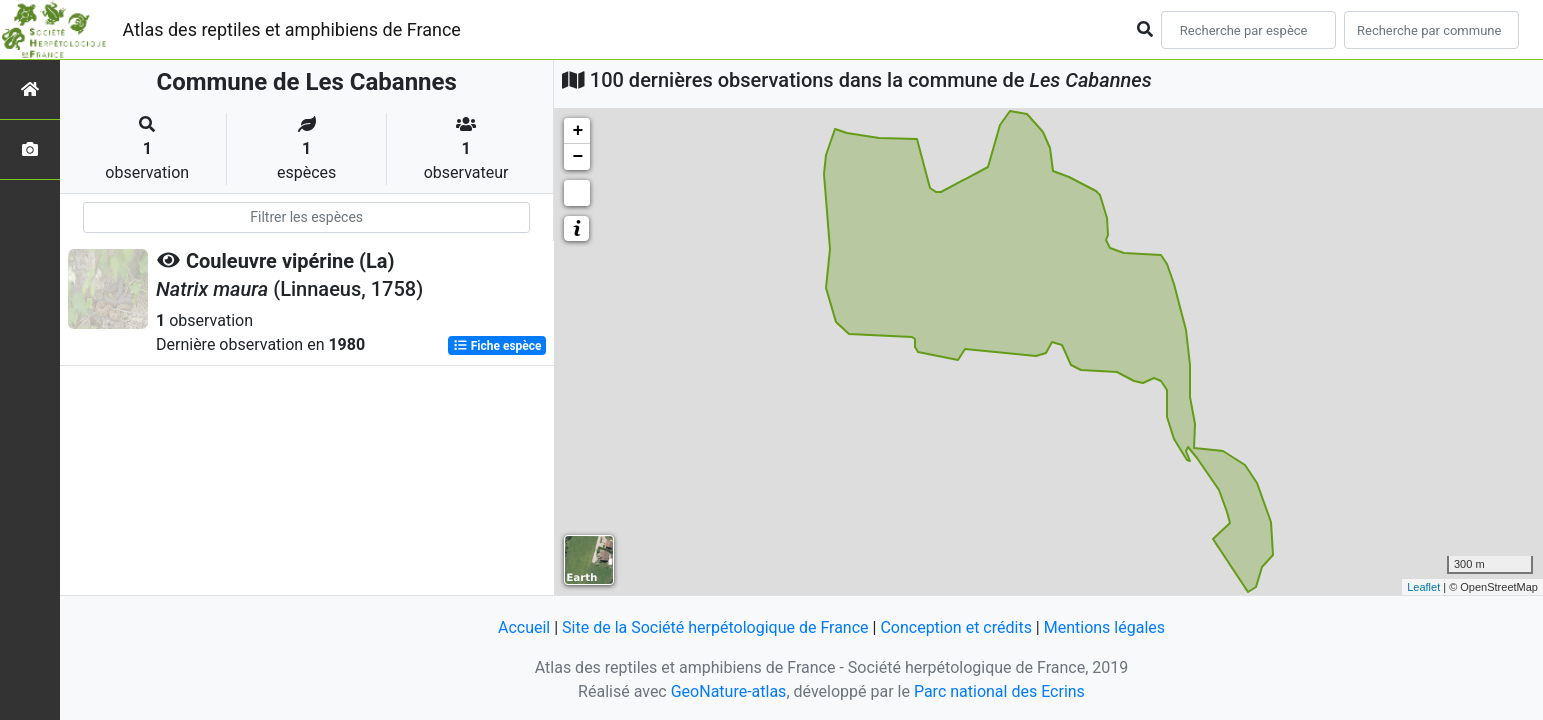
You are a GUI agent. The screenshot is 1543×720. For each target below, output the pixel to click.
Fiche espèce (497, 346)
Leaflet (1423, 587)
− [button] (577, 157)
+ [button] (577, 131)
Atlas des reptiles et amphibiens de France (292, 29)
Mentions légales (1104, 627)
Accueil (524, 627)
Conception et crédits (956, 627)
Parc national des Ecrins (999, 691)
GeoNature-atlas (729, 691)
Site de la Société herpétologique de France (715, 627)
